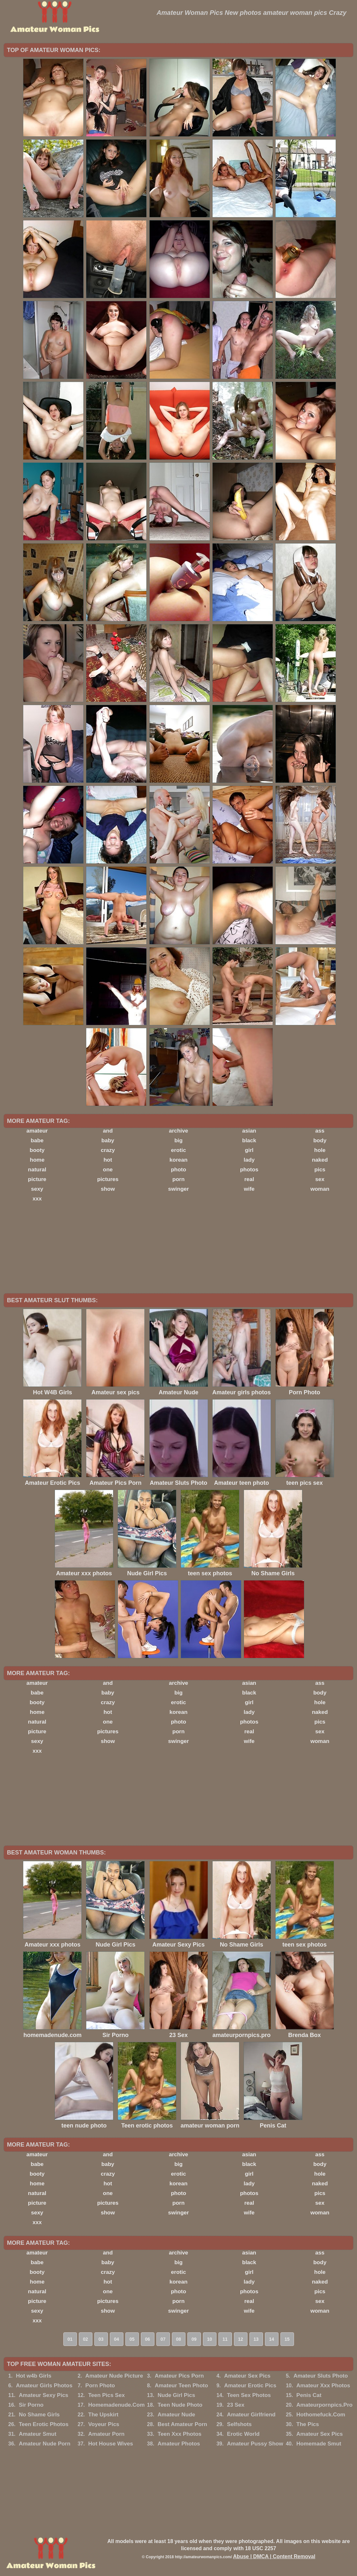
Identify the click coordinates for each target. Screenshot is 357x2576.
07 (163, 2339)
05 (132, 2339)
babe (37, 1140)
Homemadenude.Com (116, 2405)
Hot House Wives (110, 2444)
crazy (108, 1150)
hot (107, 1160)
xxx (37, 1199)
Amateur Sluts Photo (320, 2376)
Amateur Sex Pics (247, 2376)
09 (194, 2339)
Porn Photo (100, 2385)
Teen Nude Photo (180, 2405)
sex (319, 1179)
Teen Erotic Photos (43, 2424)
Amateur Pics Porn (179, 2376)
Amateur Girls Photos (44, 2385)
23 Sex (236, 2405)
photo (178, 1170)
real (249, 1179)
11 (225, 2339)
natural (37, 1170)
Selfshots (239, 2424)
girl (249, 1150)
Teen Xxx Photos (180, 2434)
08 (178, 2339)
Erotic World (243, 2434)
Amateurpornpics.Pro (324, 2405)
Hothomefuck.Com (320, 2415)
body (320, 1140)
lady (249, 1160)
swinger (178, 1189)
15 (287, 2339)
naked (320, 1160)
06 (147, 2339)
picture (37, 1179)
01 (70, 2339)
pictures (108, 1179)
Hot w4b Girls (33, 2376)
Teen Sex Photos (249, 2395)
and (108, 1131)
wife (249, 1189)
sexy (37, 1189)
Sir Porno (31, 2405)
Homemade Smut (318, 2444)
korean (179, 1160)
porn (179, 1179)
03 (101, 2339)
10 (209, 2339)
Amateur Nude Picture (114, 2376)
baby (107, 1140)
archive (178, 1131)
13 (256, 2339)
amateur (37, 1131)
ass (319, 1131)
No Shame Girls (39, 2415)
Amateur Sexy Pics (43, 2395)
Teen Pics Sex (106, 2395)
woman (320, 1189)
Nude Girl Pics (176, 2395)
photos (249, 1170)
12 (240, 2339)
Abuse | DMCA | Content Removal (274, 2556)
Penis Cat (308, 2395)
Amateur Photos (179, 2444)
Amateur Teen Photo (181, 2385)
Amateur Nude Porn (44, 2444)
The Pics (307, 2424)
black (249, 1140)
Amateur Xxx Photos (323, 2385)
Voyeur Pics (103, 2424)
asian (249, 1131)
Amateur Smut (37, 2434)
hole (320, 1150)
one (108, 1170)
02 (85, 2339)
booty (37, 1150)
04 (116, 2339)
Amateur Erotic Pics (250, 2385)
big (178, 1140)
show (108, 1189)
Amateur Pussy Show (255, 2444)
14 (271, 2339)
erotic (178, 1150)
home (37, 1160)
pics (319, 1170)
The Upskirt (103, 2415)
